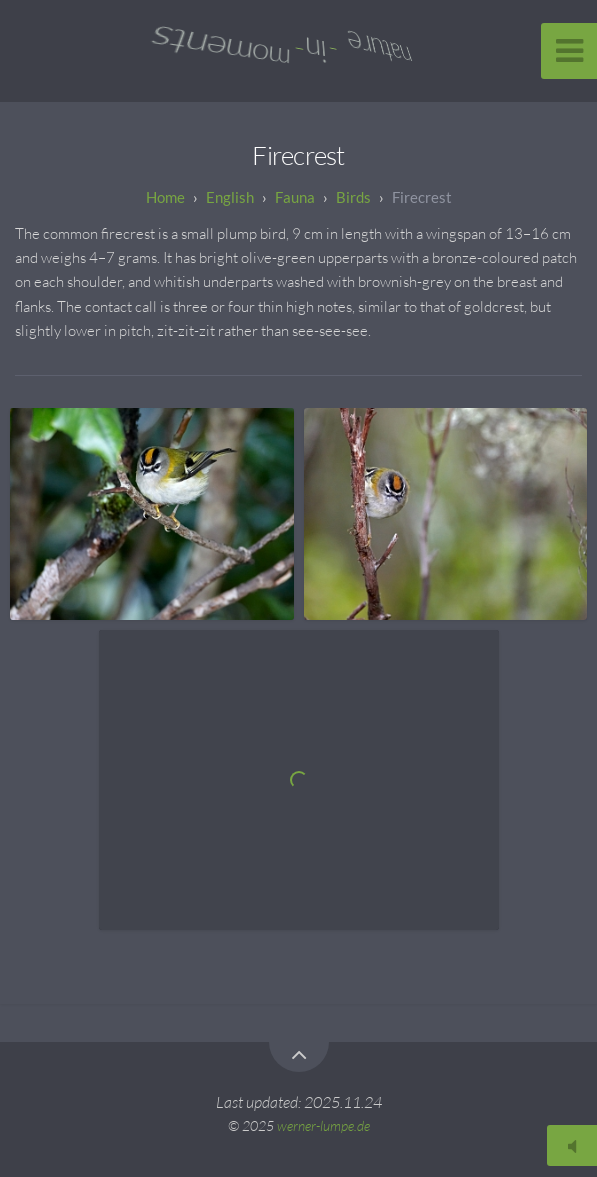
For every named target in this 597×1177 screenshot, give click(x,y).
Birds (353, 197)
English (230, 197)
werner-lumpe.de (323, 1125)
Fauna (295, 197)
